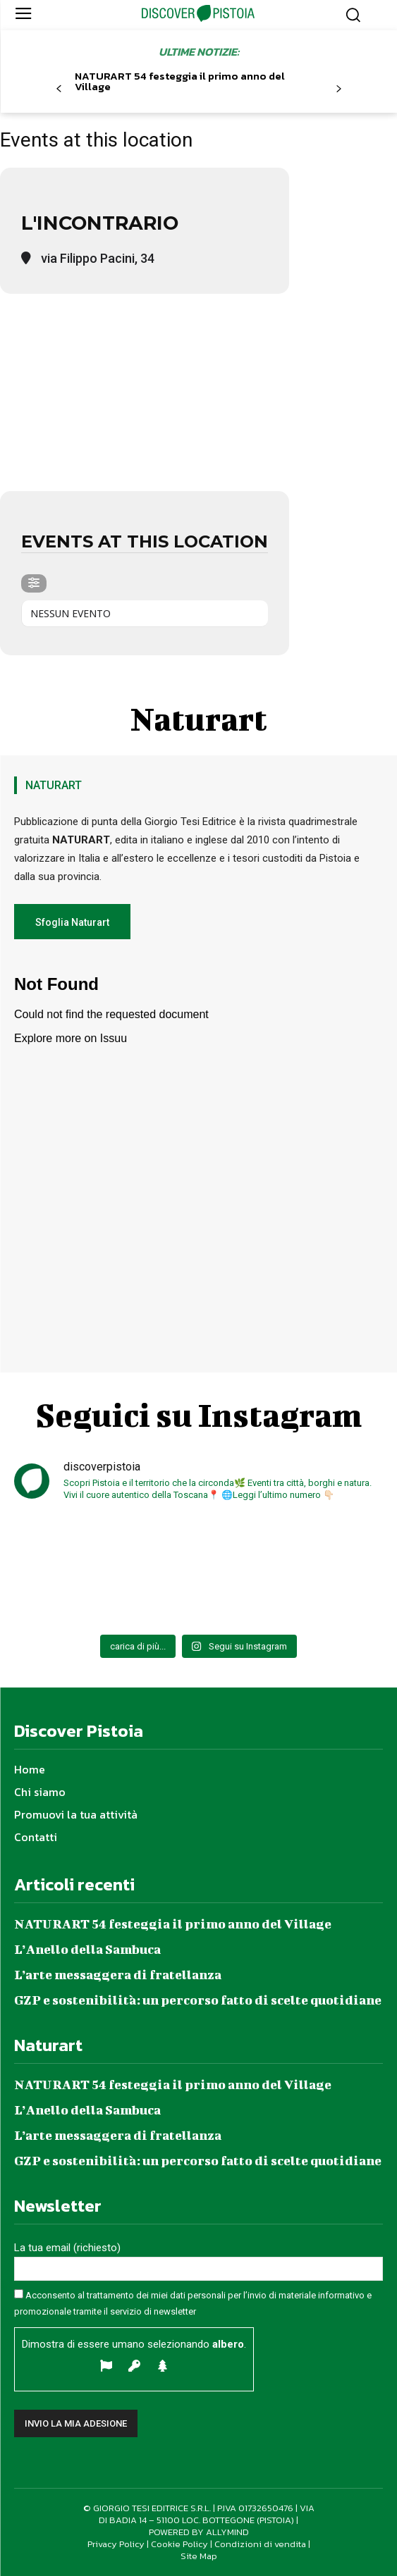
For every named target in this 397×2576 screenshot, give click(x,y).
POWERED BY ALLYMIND (199, 2532)
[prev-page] (59, 89)
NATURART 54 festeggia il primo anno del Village (180, 81)
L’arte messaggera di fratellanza (117, 1974)
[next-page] (339, 89)
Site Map (199, 2556)
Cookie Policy (179, 2544)
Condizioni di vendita (260, 2544)
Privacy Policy (116, 2544)
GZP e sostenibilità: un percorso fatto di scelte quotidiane (197, 2000)
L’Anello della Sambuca (87, 1949)
